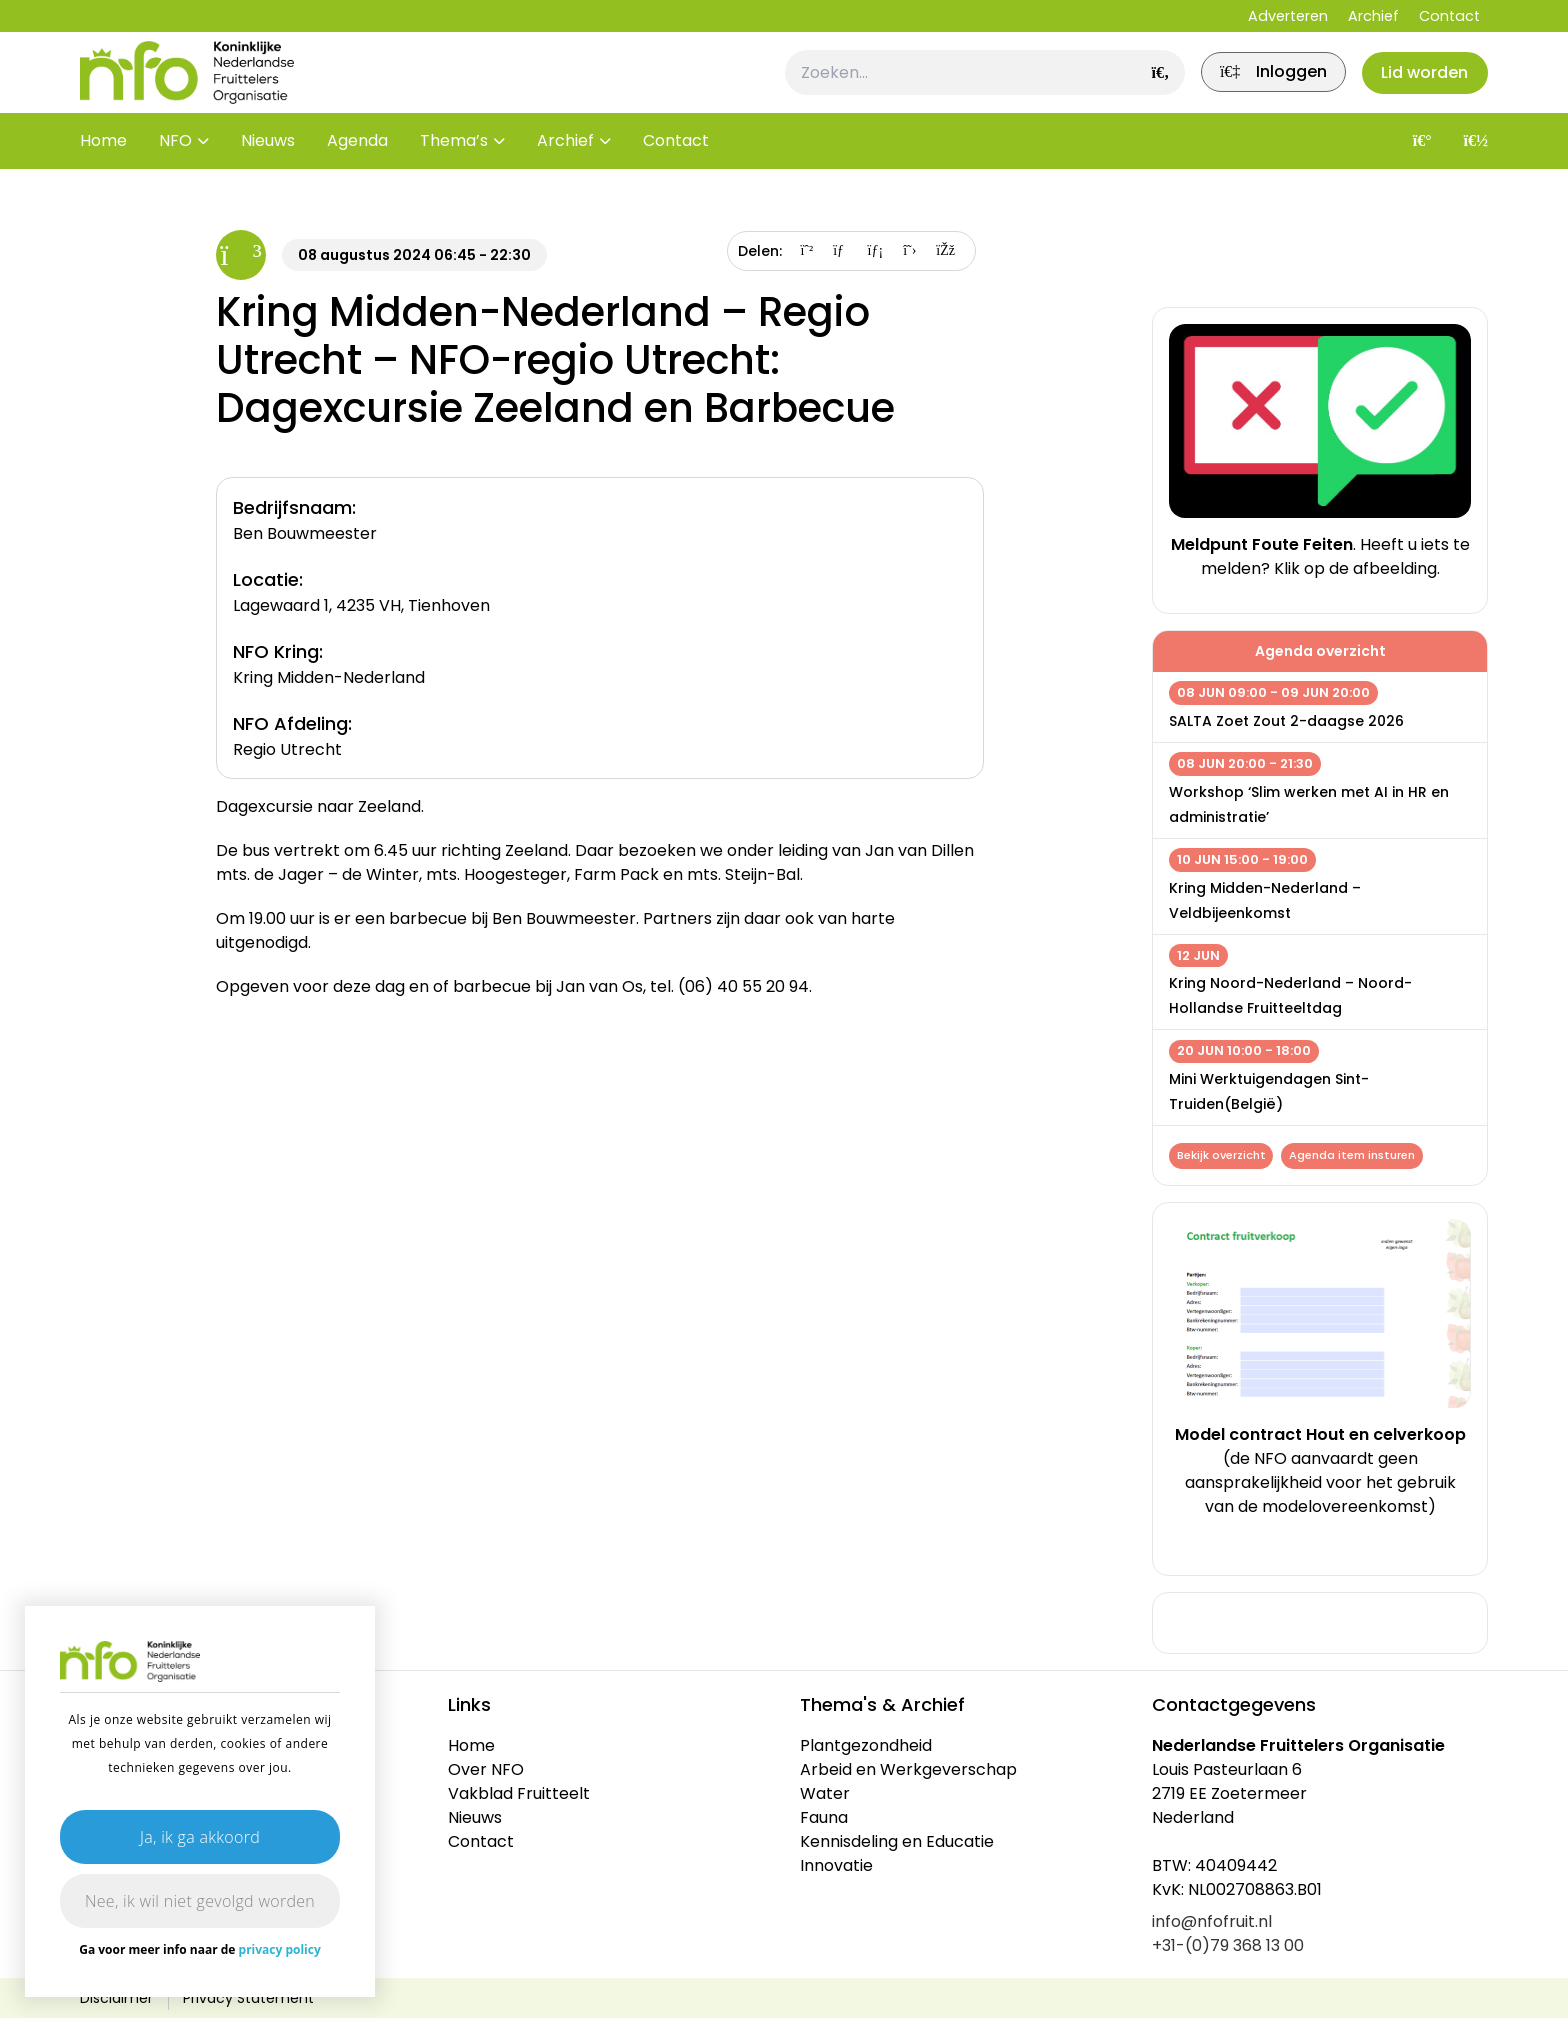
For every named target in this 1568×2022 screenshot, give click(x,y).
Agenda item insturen (1359, 1157)
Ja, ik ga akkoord (200, 1837)
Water (825, 1797)
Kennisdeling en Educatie (897, 1845)
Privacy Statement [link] (248, 2002)
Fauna (824, 1821)
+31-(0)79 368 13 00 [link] (1228, 1949)
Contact (1449, 16)
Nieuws (268, 169)
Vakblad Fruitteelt (519, 1797)
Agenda (357, 169)
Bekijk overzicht (1223, 1157)
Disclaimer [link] (116, 2002)
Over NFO (486, 1773)
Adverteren (1288, 16)
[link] (1253, 87)
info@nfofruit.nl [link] (1212, 1925)
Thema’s (454, 169)
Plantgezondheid (866, 1749)
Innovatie (836, 1869)
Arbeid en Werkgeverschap (908, 1773)
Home (103, 169)
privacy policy (280, 1949)
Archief (1373, 16)
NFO (175, 169)
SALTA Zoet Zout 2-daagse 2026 (1286, 721)
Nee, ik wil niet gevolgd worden (200, 1901)
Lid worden (1418, 86)
